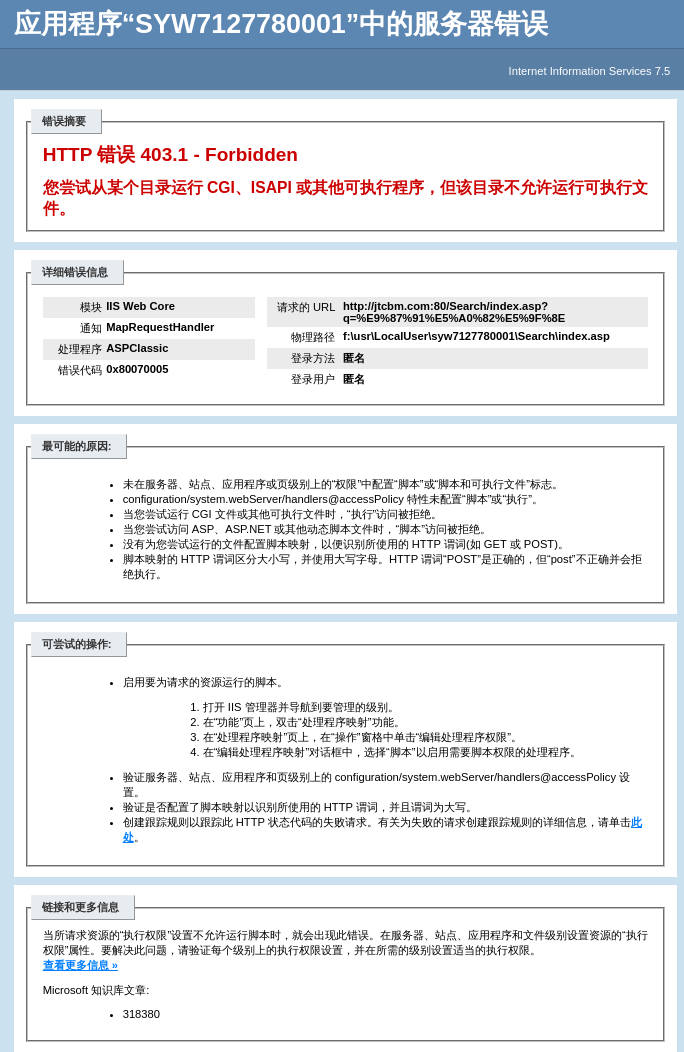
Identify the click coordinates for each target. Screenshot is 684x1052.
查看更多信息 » (80, 965)
